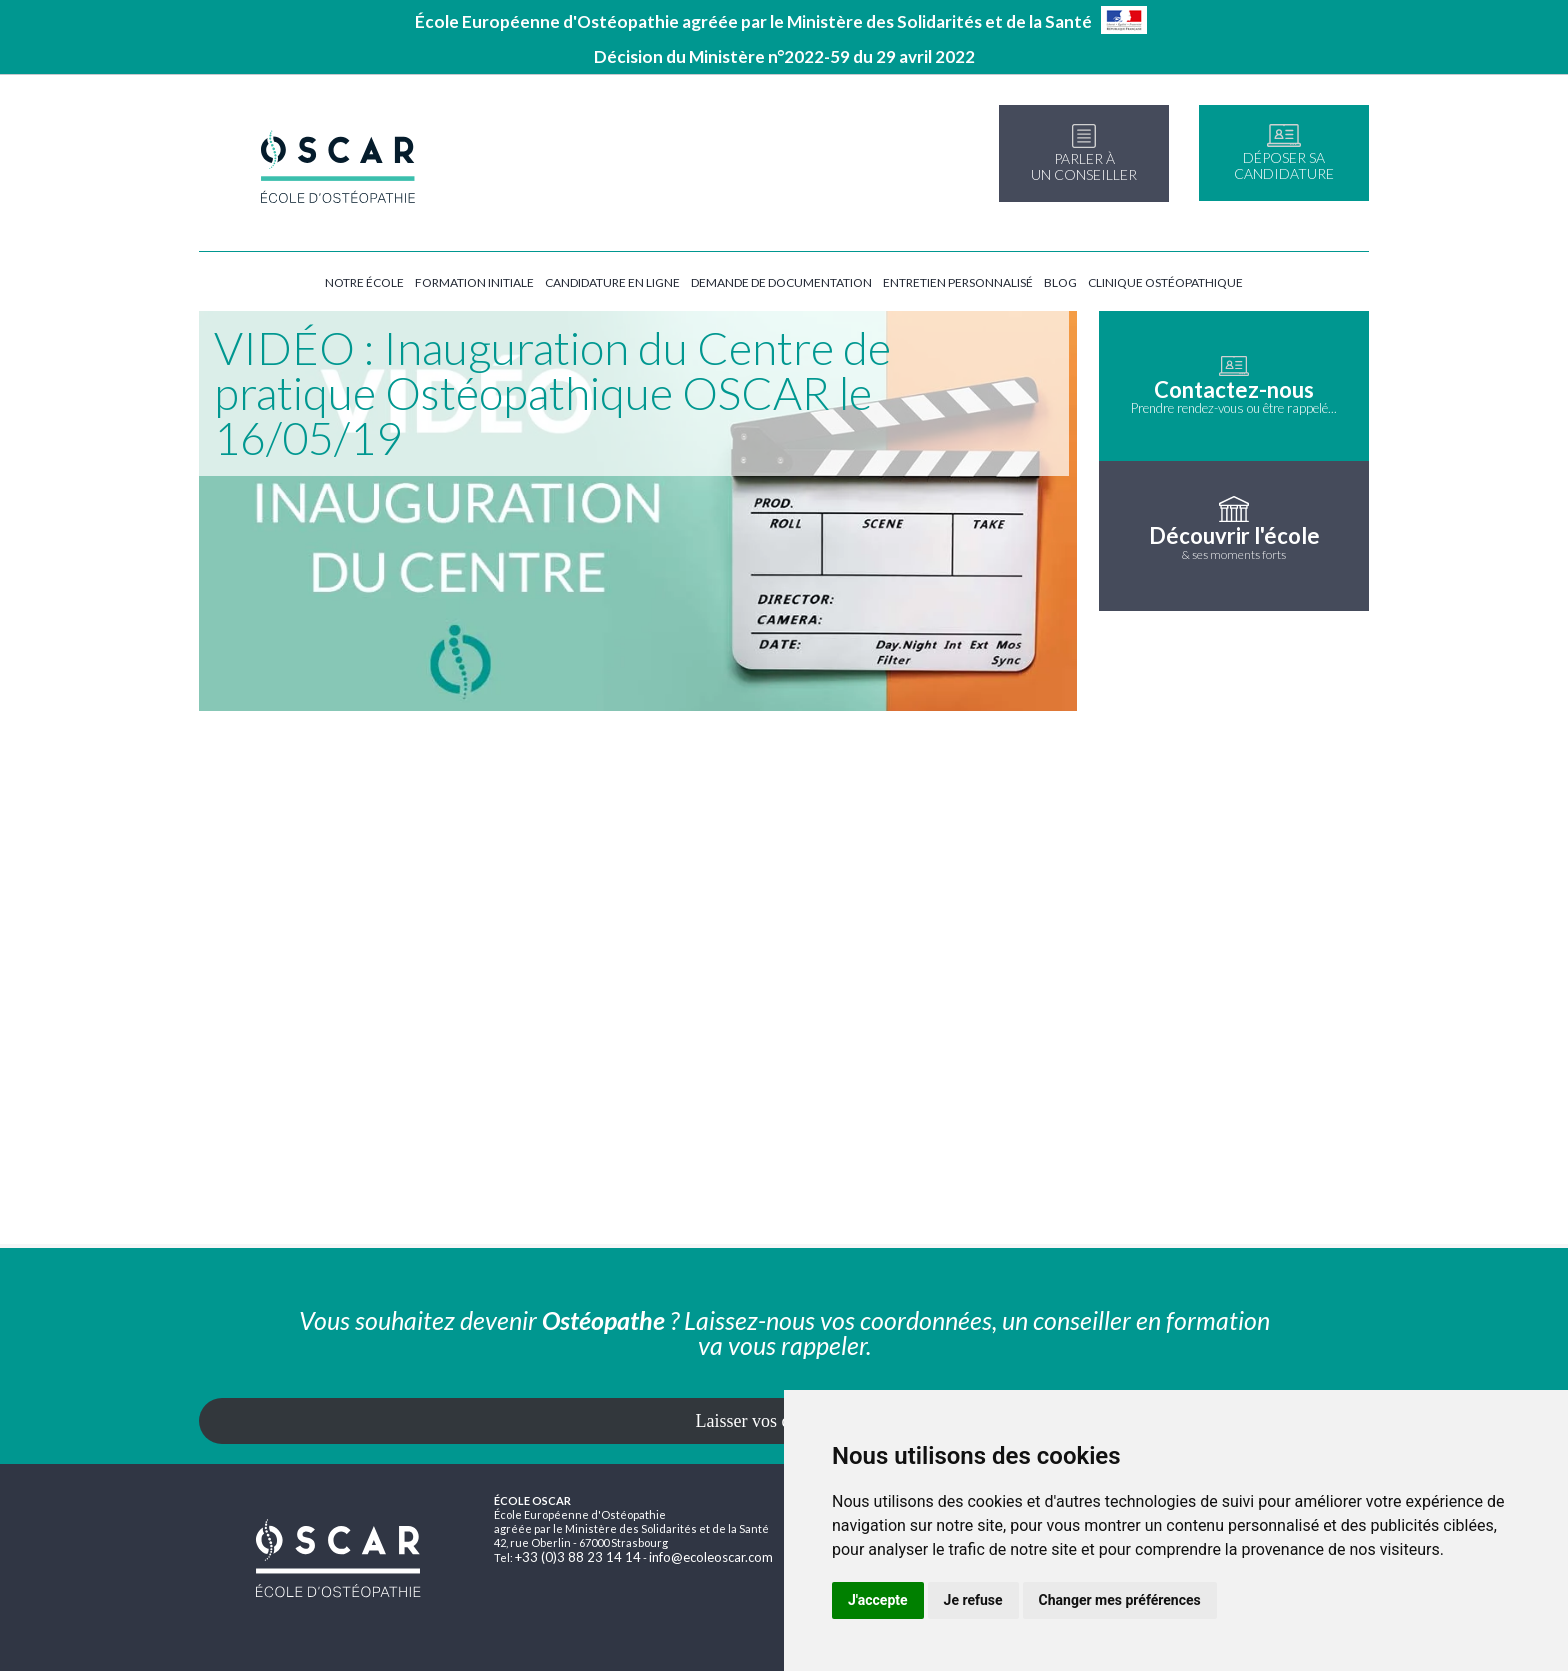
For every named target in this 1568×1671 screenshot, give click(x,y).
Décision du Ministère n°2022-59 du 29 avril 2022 (784, 56)
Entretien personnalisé (958, 282)
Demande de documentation (781, 282)
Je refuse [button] (973, 1600)
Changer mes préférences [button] (1120, 1600)
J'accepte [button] (878, 1600)
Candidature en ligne (612, 282)
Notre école (364, 282)
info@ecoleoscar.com (711, 1557)
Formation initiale (474, 282)
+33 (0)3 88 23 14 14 (578, 1557)
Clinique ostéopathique (1165, 282)
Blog (1060, 282)
